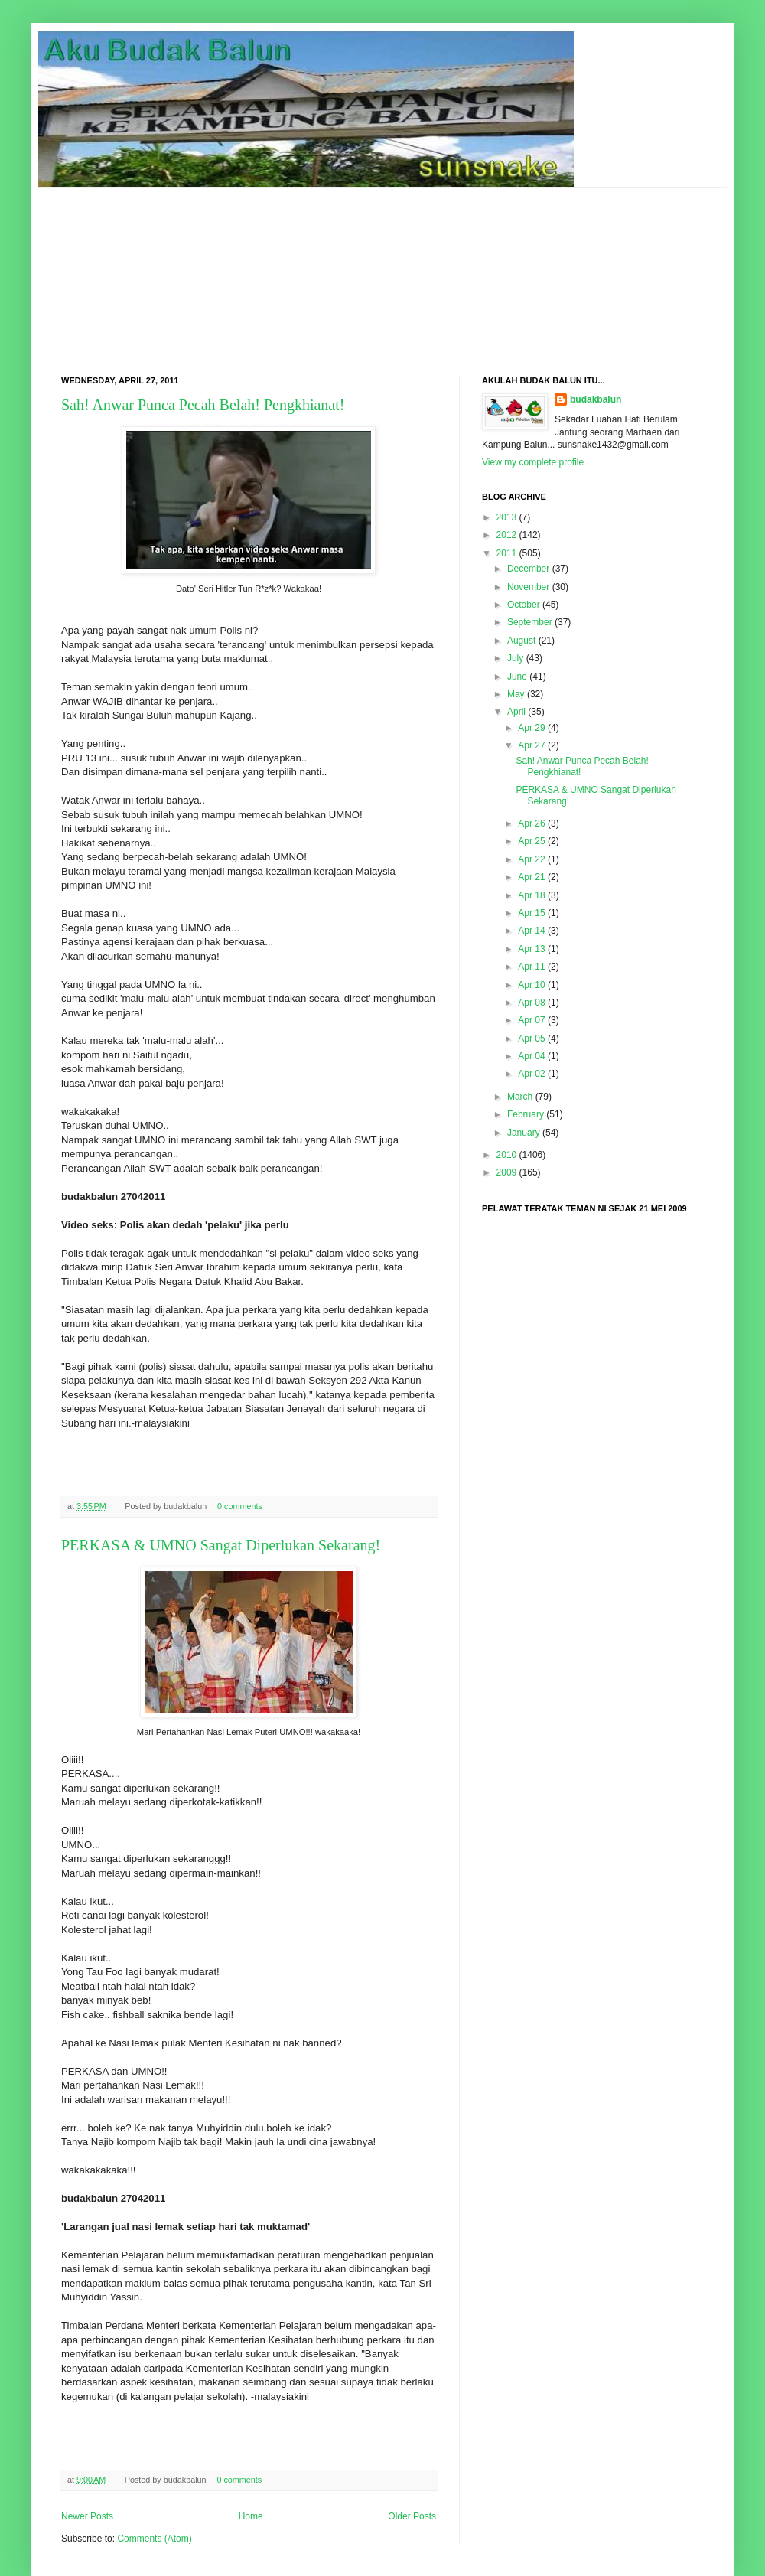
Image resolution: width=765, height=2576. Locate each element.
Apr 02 (531, 1073)
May (516, 694)
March (519, 1096)
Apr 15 (531, 913)
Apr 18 (531, 895)
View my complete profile (533, 462)
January (523, 1132)
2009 (506, 1172)
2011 (506, 553)
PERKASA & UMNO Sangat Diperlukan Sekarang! (220, 1545)
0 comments (239, 1506)
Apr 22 (531, 859)
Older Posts (412, 2516)
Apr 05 (531, 1038)
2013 (506, 517)
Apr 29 (531, 727)
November (528, 587)
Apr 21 (531, 877)
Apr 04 (531, 1056)
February (525, 1114)
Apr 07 (531, 1020)
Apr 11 (531, 966)
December (528, 568)
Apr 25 (531, 841)
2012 (506, 535)
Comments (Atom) (154, 2538)
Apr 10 (531, 985)
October (523, 604)
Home (251, 2516)
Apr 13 (531, 949)
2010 (506, 1154)
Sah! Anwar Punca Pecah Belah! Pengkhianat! (202, 404)
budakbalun (595, 399)
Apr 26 (531, 823)
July (515, 658)
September (529, 622)
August (521, 640)
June (517, 676)
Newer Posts (87, 2516)
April (516, 711)
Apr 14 (531, 930)
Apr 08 (531, 1002)
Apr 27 (531, 745)
